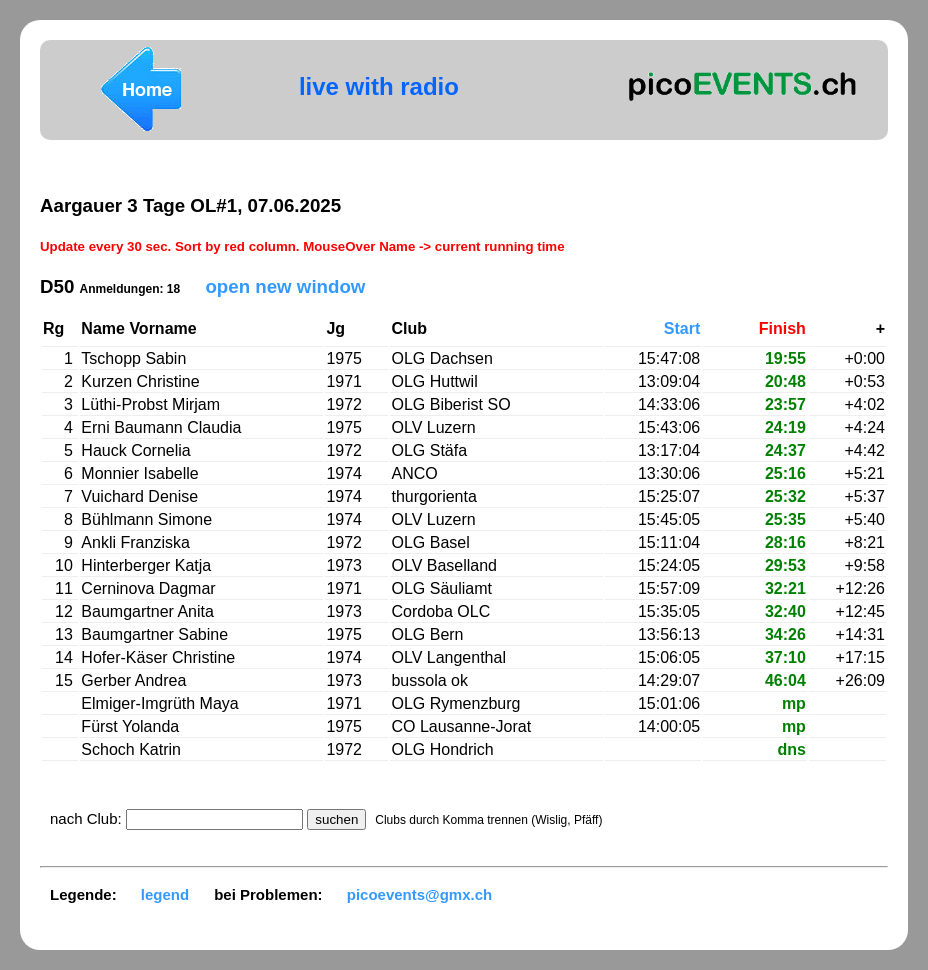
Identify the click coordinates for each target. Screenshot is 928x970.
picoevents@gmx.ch (420, 894)
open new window (285, 286)
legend (165, 894)
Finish (782, 328)
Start (682, 328)
